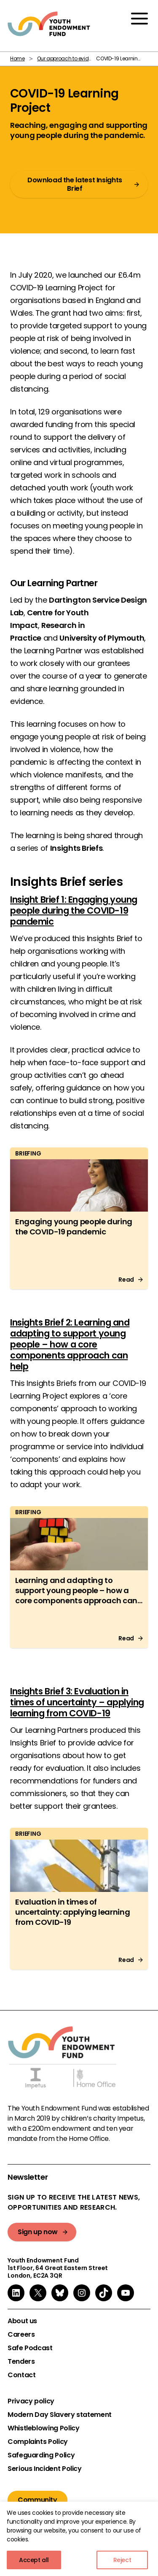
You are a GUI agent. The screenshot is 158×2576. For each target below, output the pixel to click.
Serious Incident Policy (45, 2469)
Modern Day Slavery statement (60, 2415)
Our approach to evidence (69, 58)
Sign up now (38, 2232)
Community (37, 2500)
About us (22, 2321)
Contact (21, 2375)
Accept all (34, 2560)
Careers (21, 2334)
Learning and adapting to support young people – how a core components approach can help (76, 1595)
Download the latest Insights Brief (74, 184)
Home (17, 58)
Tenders (21, 2361)
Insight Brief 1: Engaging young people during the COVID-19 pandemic (73, 910)
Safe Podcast (30, 2348)
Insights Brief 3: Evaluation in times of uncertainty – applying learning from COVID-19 (77, 1702)
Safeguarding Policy (41, 2455)
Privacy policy (31, 2401)
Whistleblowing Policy (43, 2428)
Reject (122, 2560)
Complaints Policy (38, 2442)
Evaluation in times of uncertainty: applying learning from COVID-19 (72, 1912)
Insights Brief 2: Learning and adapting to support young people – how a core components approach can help (69, 1344)
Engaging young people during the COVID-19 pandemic (73, 1226)
